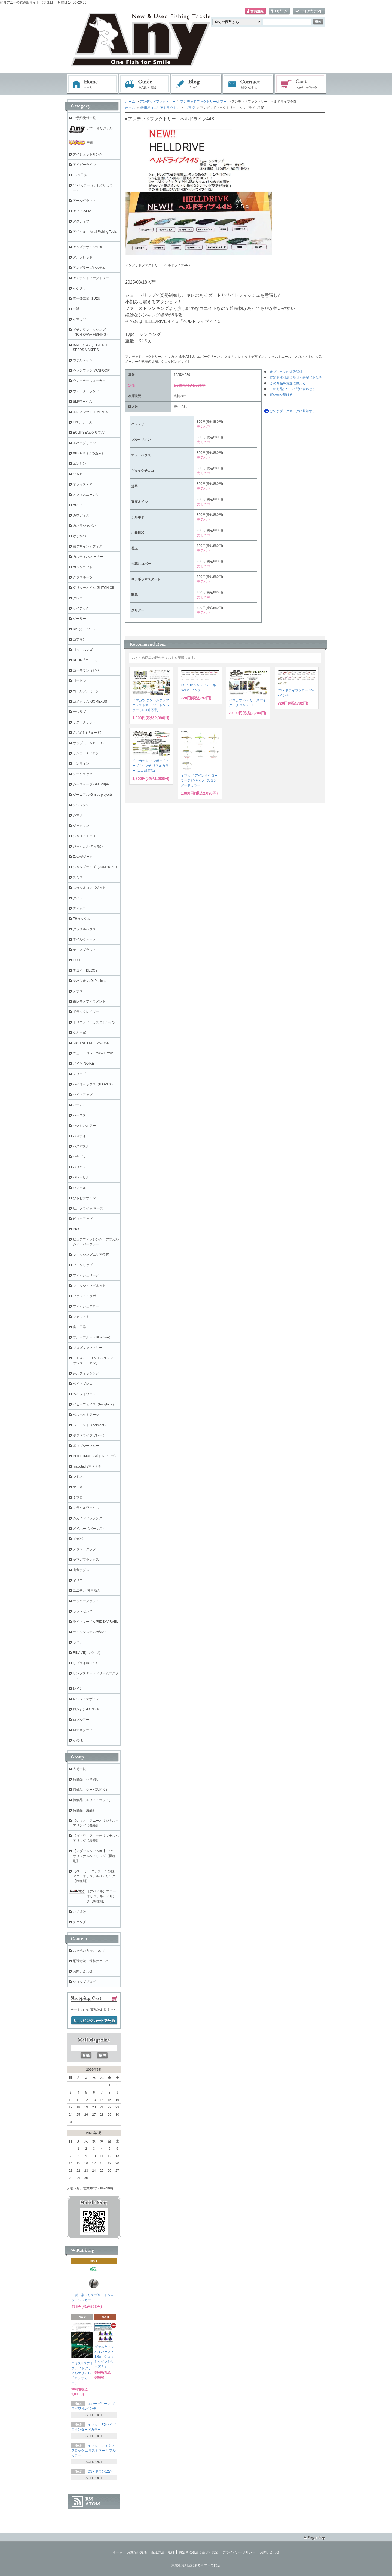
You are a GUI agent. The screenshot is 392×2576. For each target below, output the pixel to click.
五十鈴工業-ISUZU (86, 299)
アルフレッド (83, 257)
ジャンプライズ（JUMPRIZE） (96, 867)
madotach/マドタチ (87, 1466)
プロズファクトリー (87, 1348)
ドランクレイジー (86, 1012)
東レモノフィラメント (89, 1001)
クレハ (78, 598)
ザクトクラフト (84, 722)
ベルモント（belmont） (90, 1425)
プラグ (189, 108)
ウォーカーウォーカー (89, 381)
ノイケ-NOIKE (83, 1063)
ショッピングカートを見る (94, 2020)
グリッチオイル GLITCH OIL (94, 588)
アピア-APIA (82, 211)
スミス (78, 877)
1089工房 (80, 175)
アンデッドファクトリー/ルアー (203, 101)
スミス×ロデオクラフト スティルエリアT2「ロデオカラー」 (82, 2373)
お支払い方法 (137, 2552)
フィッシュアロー (86, 1306)
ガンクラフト (83, 567)
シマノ (78, 815)
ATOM (92, 2503)
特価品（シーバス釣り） (91, 1789)
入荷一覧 (79, 1769)
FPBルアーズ (82, 422)
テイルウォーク (84, 939)
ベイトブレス (83, 1384)
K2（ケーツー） (85, 629)
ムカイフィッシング (87, 1518)
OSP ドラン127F (100, 2471)
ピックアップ (83, 1219)
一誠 (76, 309)
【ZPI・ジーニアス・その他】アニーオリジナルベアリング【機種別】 (95, 1876)
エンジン (79, 463)
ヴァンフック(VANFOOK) (92, 370)
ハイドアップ (83, 1094)
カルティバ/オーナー (88, 557)
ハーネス (79, 1115)
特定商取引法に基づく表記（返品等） (297, 377)
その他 (78, 1740)
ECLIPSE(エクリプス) (89, 432)
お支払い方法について (89, 1951)
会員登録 (255, 11)
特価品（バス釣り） (87, 1779)
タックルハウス (84, 929)
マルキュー (81, 1487)
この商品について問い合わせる (293, 389)
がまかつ (79, 536)
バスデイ (79, 1136)
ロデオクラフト (84, 1730)
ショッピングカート (300, 84)
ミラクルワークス (86, 1508)
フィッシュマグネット (89, 1286)
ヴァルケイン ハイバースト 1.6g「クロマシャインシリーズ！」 (104, 2356)
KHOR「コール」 (86, 660)
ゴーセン (79, 681)
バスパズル (81, 1146)
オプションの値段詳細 (286, 372)
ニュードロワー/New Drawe (93, 1053)
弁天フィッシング (86, 1373)
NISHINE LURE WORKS (91, 1043)
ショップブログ (84, 1982)
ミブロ (78, 1497)
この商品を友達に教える (288, 383)
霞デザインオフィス (87, 546)
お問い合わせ (248, 84)
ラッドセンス (83, 1611)
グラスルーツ (83, 577)
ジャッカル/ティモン (88, 846)
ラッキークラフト (86, 1601)
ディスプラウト (84, 950)
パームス (79, 1105)
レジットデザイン (86, 1699)
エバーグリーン (84, 443)
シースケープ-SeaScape (91, 784)
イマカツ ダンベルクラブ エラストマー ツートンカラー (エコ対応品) (150, 705)
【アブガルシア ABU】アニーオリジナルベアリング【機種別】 (95, 1856)
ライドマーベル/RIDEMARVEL (95, 1622)
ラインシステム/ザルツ (89, 1632)
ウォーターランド (86, 391)
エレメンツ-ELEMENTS (90, 412)
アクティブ (81, 221)
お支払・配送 (144, 84)
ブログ (196, 84)
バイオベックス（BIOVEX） (94, 1084)
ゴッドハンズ (83, 650)
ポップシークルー (86, 1446)
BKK (76, 1229)
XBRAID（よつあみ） (89, 453)
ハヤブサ (79, 1157)
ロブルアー (81, 1720)
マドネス (79, 1477)
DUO (76, 960)
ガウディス (81, 515)
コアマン (79, 639)
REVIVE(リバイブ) (86, 1653)
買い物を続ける (281, 395)
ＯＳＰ (78, 474)
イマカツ (79, 319)
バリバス (79, 1167)
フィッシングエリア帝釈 (91, 1255)
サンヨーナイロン (86, 753)
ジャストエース (84, 836)
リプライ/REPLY (85, 1663)
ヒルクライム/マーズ (88, 1208)
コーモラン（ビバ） (87, 670)
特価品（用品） (84, 1810)
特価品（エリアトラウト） (160, 108)
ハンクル (79, 1188)
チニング (79, 1922)
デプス (78, 991)
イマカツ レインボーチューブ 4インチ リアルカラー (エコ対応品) (150, 766)
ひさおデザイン (84, 1198)
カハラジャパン (84, 526)
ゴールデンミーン (86, 691)
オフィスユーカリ (86, 495)
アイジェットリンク (87, 154)
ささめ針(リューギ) (87, 732)
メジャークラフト (86, 1549)
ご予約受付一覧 (84, 118)
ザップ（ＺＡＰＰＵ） (89, 743)
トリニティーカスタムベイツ (94, 1022)
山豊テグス (81, 1570)
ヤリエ (78, 1580)
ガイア (78, 505)
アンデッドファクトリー (158, 101)
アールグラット (84, 201)
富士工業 (79, 1327)
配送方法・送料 (162, 2552)
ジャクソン (81, 826)
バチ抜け (79, 1912)
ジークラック (83, 774)
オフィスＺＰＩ (84, 484)
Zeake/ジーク (83, 857)
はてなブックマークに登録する (293, 411)
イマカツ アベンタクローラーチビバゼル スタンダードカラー (199, 780)
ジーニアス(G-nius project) (92, 795)
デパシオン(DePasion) (89, 981)
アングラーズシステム (89, 267)
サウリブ (79, 712)
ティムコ (79, 908)
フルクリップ (83, 1265)
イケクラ (79, 288)
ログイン (279, 11)
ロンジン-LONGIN (86, 1709)
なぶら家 (79, 1032)
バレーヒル (81, 1177)
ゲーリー (79, 619)
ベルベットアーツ (86, 1415)
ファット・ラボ (84, 1296)
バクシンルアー (84, 1126)
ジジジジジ (81, 805)
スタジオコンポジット (89, 888)
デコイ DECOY (85, 970)
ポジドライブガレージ (89, 1435)
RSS (89, 2499)
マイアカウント (309, 11)
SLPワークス (82, 401)
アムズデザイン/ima (87, 247)
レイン (78, 1688)
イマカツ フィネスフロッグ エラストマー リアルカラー (93, 2450)
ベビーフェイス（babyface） (94, 1404)
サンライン (81, 763)
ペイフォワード (84, 1394)
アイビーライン (84, 165)
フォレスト (81, 1317)
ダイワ (78, 898)
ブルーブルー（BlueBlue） (92, 1337)
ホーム (92, 84)
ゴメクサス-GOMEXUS (90, 701)
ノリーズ (79, 1074)
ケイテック (81, 608)
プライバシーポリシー (239, 2552)
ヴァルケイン (83, 360)
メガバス (79, 1539)
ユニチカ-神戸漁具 (86, 1590)
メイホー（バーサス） (89, 1528)
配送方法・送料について (91, 1961)
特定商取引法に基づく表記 (198, 2552)
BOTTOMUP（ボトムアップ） (95, 1456)
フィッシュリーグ (86, 1275)
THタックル (81, 919)
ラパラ (78, 1642)
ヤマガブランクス (86, 1559)
